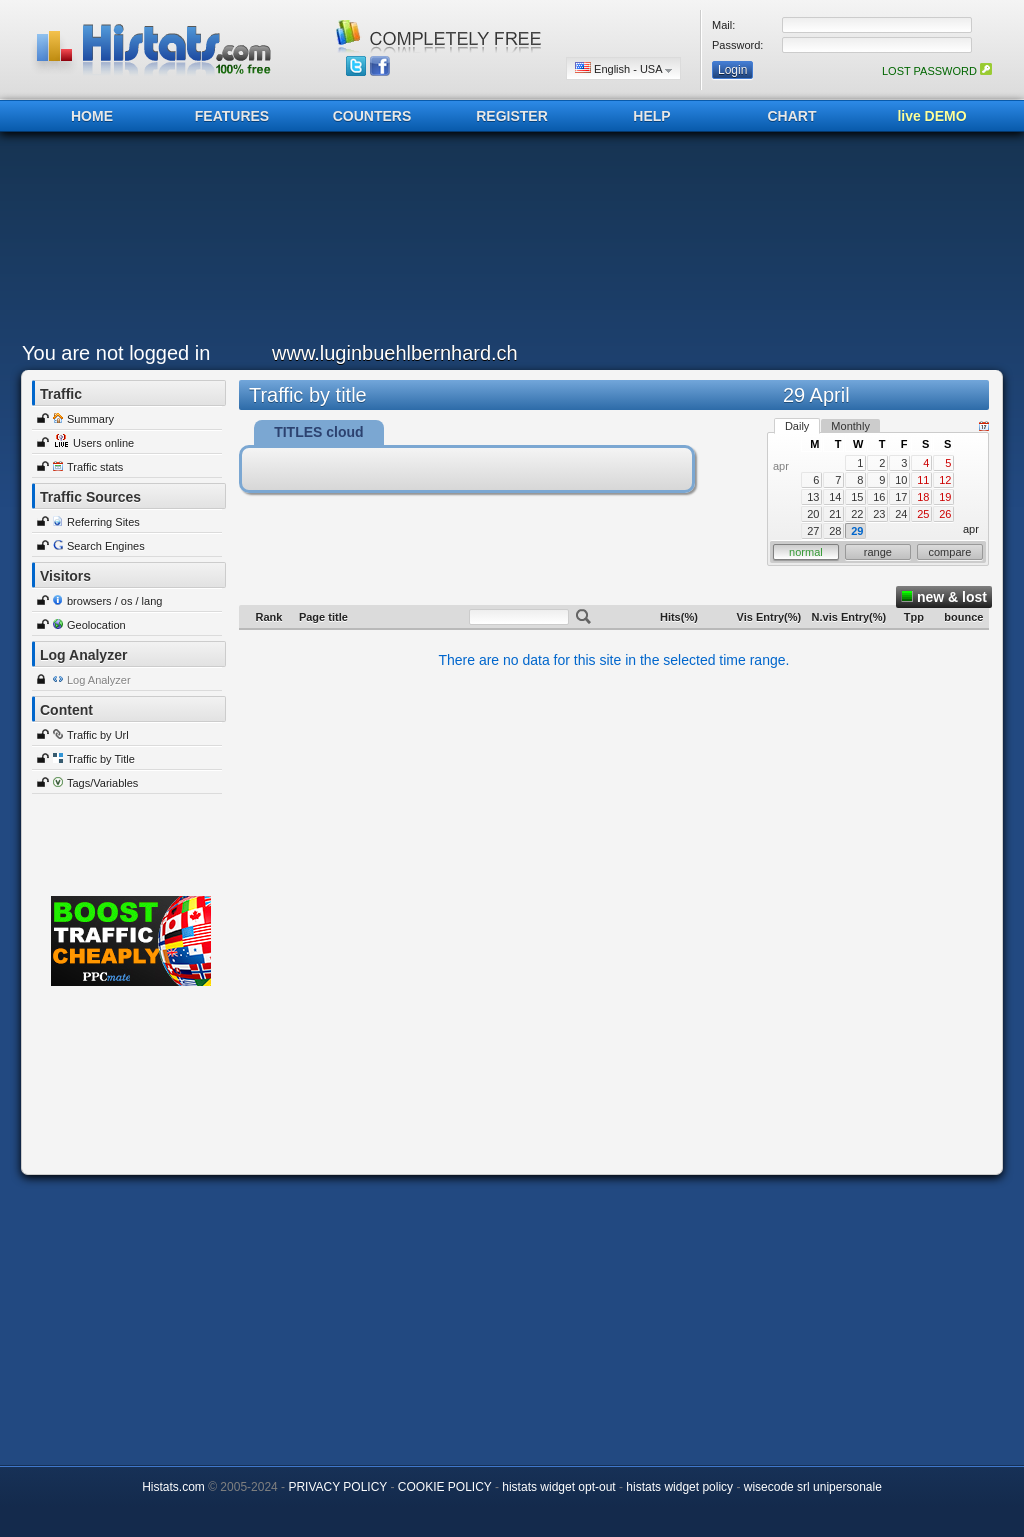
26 (945, 514)
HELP (651, 116)
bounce (963, 617)
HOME (92, 116)
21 (835, 514)
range (878, 552)
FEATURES (232, 116)
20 (813, 514)
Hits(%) (679, 617)
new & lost (944, 597)
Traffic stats (95, 467)
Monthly (850, 426)
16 (879, 497)
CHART (792, 116)
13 (813, 497)
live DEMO (931, 116)
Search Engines (106, 546)
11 (923, 480)
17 (901, 497)
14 (835, 497)
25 (923, 514)
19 (945, 497)
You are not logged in (116, 353)
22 (857, 514)
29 (857, 531)
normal (806, 552)
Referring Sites (103, 522)
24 (901, 514)
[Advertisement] (507, 242)
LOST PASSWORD (937, 71)
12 (945, 480)
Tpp (914, 617)
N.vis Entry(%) (849, 617)
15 (857, 497)
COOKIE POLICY (445, 1487)
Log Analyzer (99, 680)
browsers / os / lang (114, 601)
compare (950, 552)
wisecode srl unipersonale (813, 1487)
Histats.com (173, 1487)
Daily (797, 426)
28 (835, 531)
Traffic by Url (98, 735)
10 (901, 480)
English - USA (623, 68)
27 (813, 531)
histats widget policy (679, 1487)
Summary (90, 419)
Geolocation (96, 625)
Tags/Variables (102, 783)
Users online (103, 443)
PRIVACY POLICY (337, 1487)
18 (923, 497)
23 (879, 514)
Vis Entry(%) (769, 617)
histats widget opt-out (558, 1487)
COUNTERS (372, 116)
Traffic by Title (101, 759)
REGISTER (512, 116)
